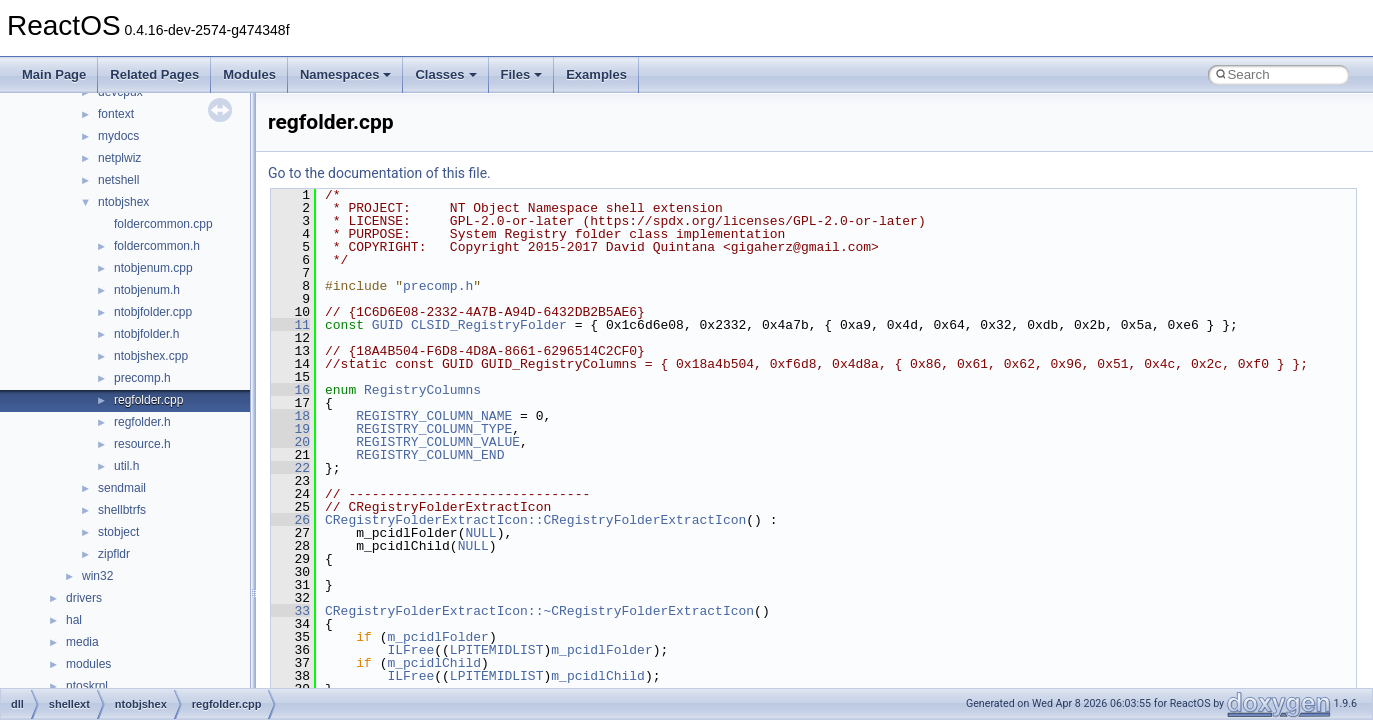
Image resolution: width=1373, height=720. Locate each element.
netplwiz (119, 158)
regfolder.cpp (148, 400)
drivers (84, 598)
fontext (116, 114)
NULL (480, 533)
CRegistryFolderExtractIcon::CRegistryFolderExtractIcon (535, 520)
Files (522, 74)
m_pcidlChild (434, 663)
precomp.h (142, 378)
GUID (387, 325)
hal (74, 620)
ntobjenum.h (147, 290)
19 (290, 429)
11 (290, 325)
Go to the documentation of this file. (379, 173)
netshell (118, 180)
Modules (249, 74)
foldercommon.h (157, 246)
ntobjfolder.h (146, 334)
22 (290, 468)
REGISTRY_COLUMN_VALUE (438, 442)
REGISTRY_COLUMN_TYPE (434, 429)
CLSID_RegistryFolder (489, 325)
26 (290, 520)
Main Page (54, 74)
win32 (97, 576)
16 (290, 390)
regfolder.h (142, 422)
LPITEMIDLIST (497, 650)
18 (290, 416)
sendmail (122, 488)
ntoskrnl (87, 686)
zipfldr (114, 554)
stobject (118, 532)
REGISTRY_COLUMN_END (430, 455)
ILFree (410, 650)
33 (290, 611)
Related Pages (154, 74)
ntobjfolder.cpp (153, 312)
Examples (596, 74)
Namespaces (346, 74)
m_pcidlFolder (437, 637)
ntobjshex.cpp (151, 356)
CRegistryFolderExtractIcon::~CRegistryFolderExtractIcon (539, 611)
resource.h (142, 444)
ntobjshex (123, 202)
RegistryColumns (422, 390)
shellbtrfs (122, 510)
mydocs (118, 136)
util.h (126, 466)
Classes (445, 74)
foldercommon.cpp (163, 224)
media (82, 642)
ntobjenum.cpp (153, 268)
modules (88, 664)
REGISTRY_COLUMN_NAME (434, 416)
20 (290, 442)
